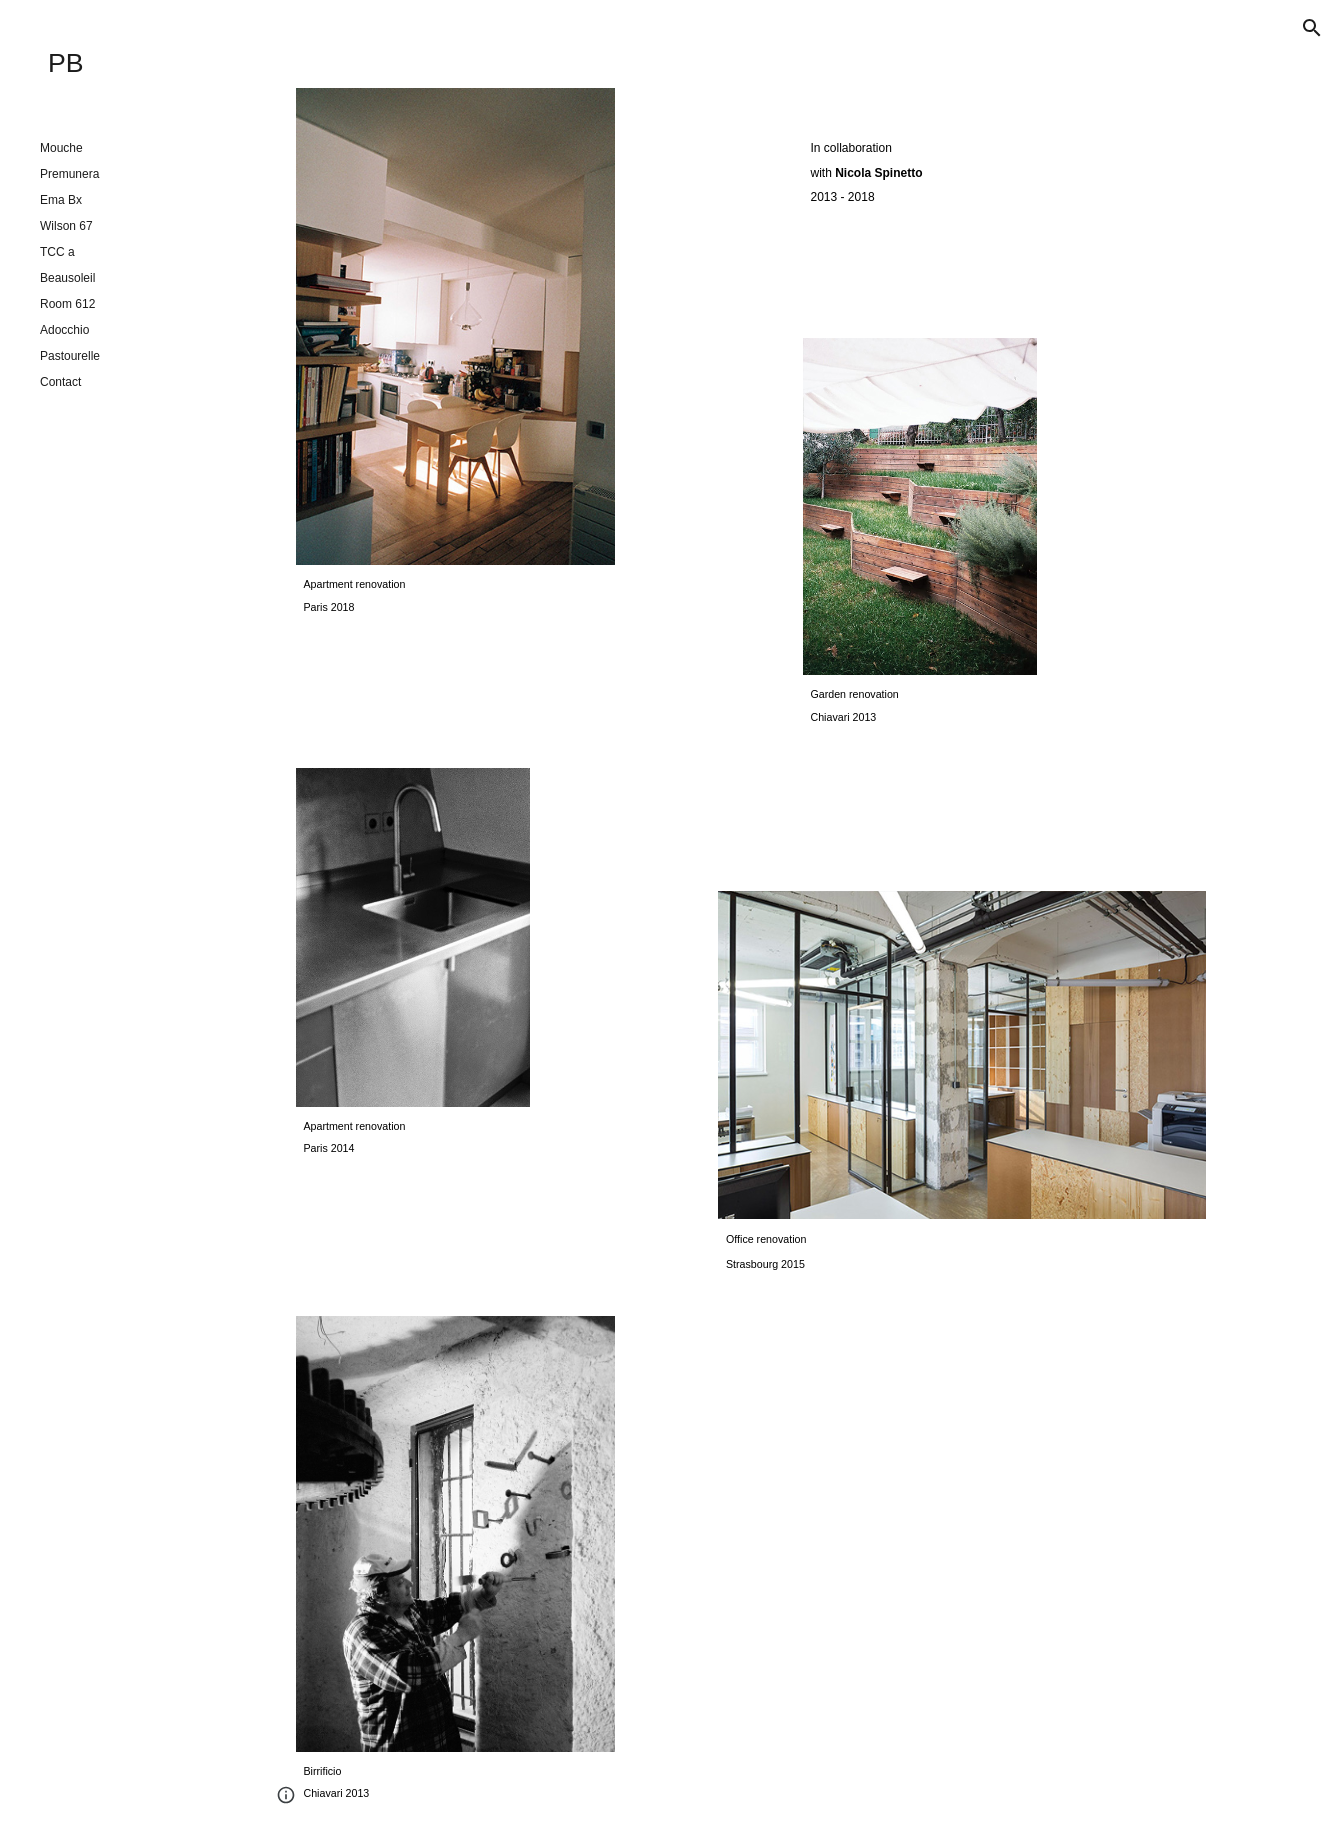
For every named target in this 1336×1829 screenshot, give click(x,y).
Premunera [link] (69, 174)
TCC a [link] (57, 252)
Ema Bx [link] (61, 200)
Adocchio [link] (64, 330)
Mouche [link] (61, 148)
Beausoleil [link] (67, 278)
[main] (455, 595)
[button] (1312, 28)
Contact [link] (60, 382)
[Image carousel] (455, 326)
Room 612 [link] (67, 304)
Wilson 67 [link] (66, 226)
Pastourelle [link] (70, 356)
